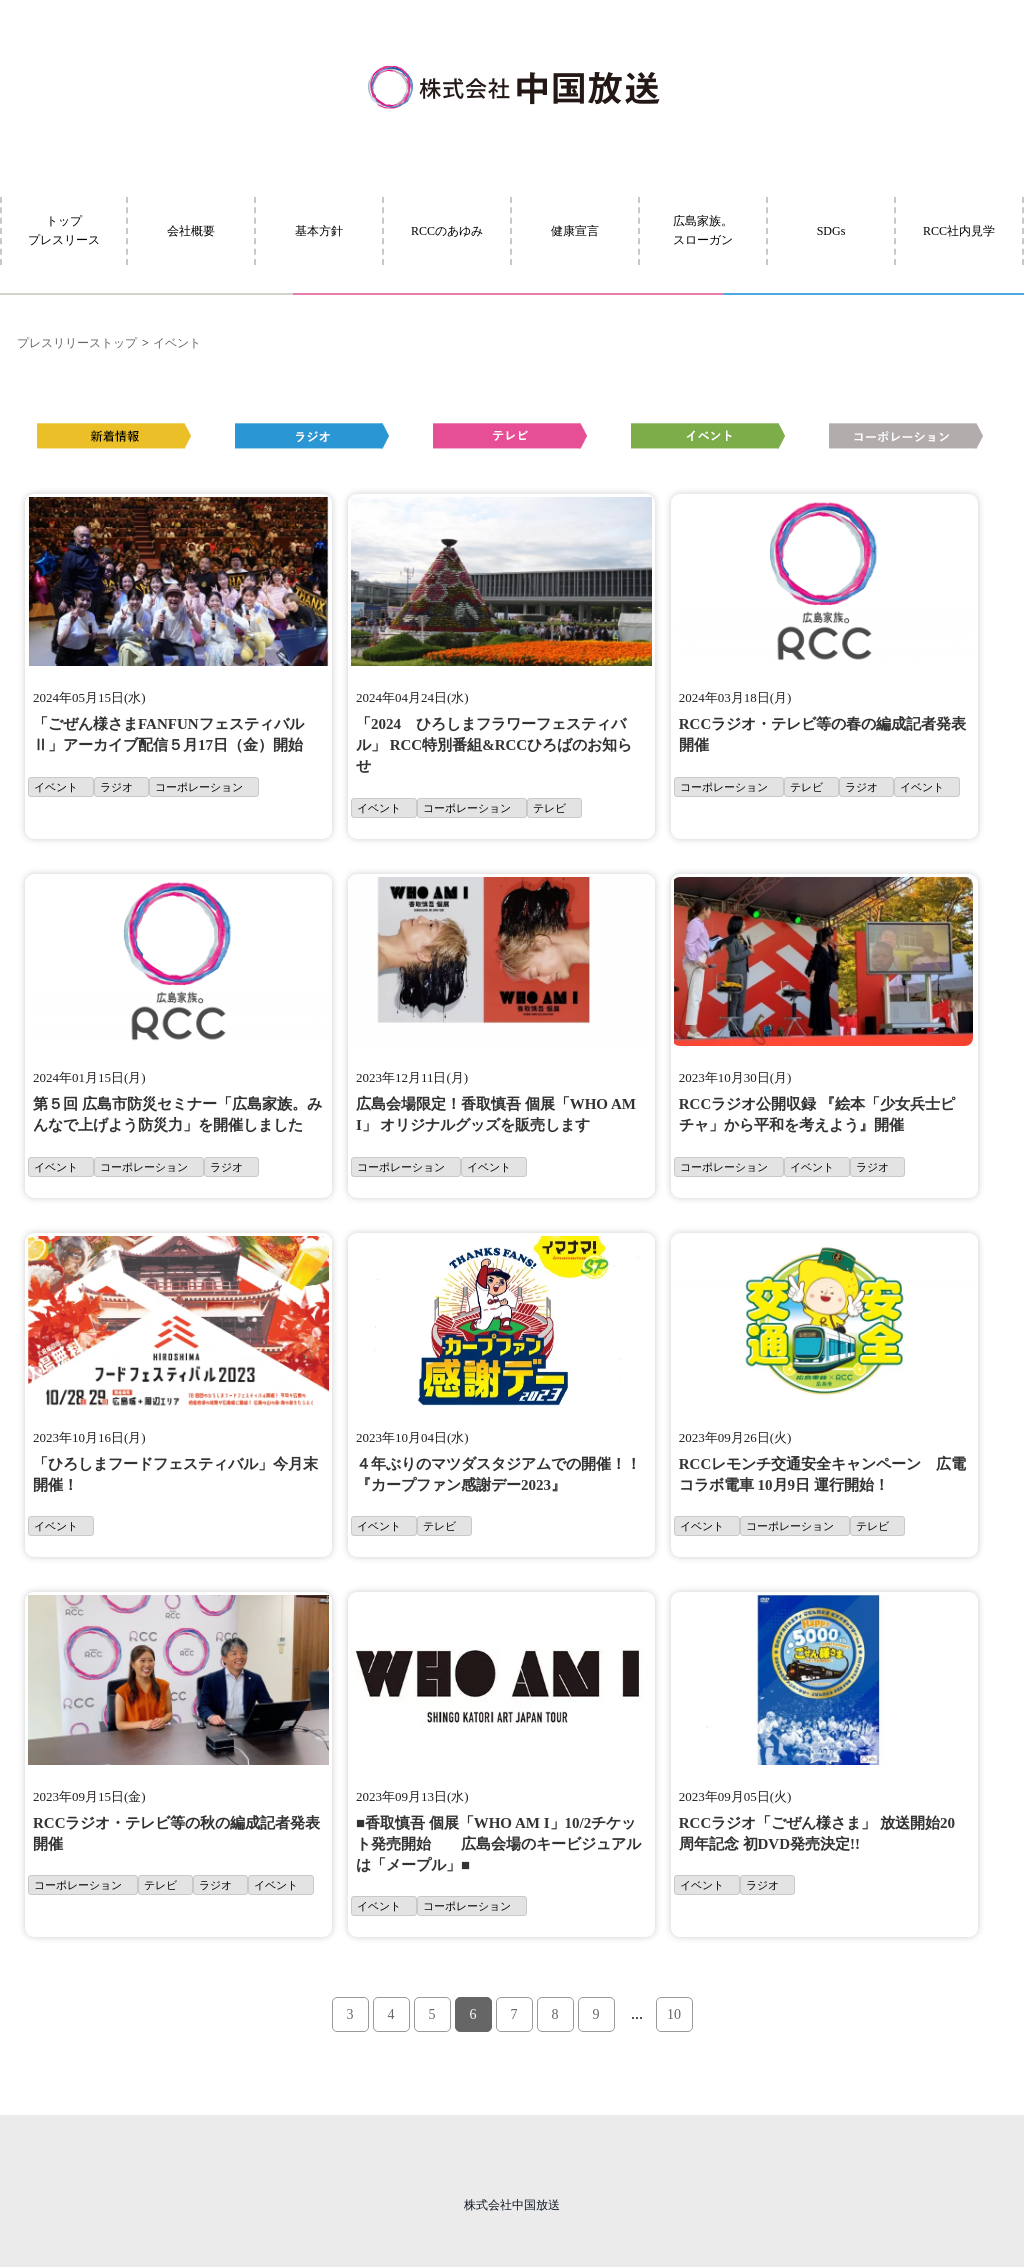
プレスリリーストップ (77, 343)
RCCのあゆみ (447, 231)
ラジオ (116, 787)
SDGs (831, 231)
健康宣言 (575, 231)
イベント (177, 343)
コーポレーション (199, 787)
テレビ (549, 808)
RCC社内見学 (959, 231)
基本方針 (319, 231)
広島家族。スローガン (703, 230)
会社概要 (191, 231)
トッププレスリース (64, 230)
